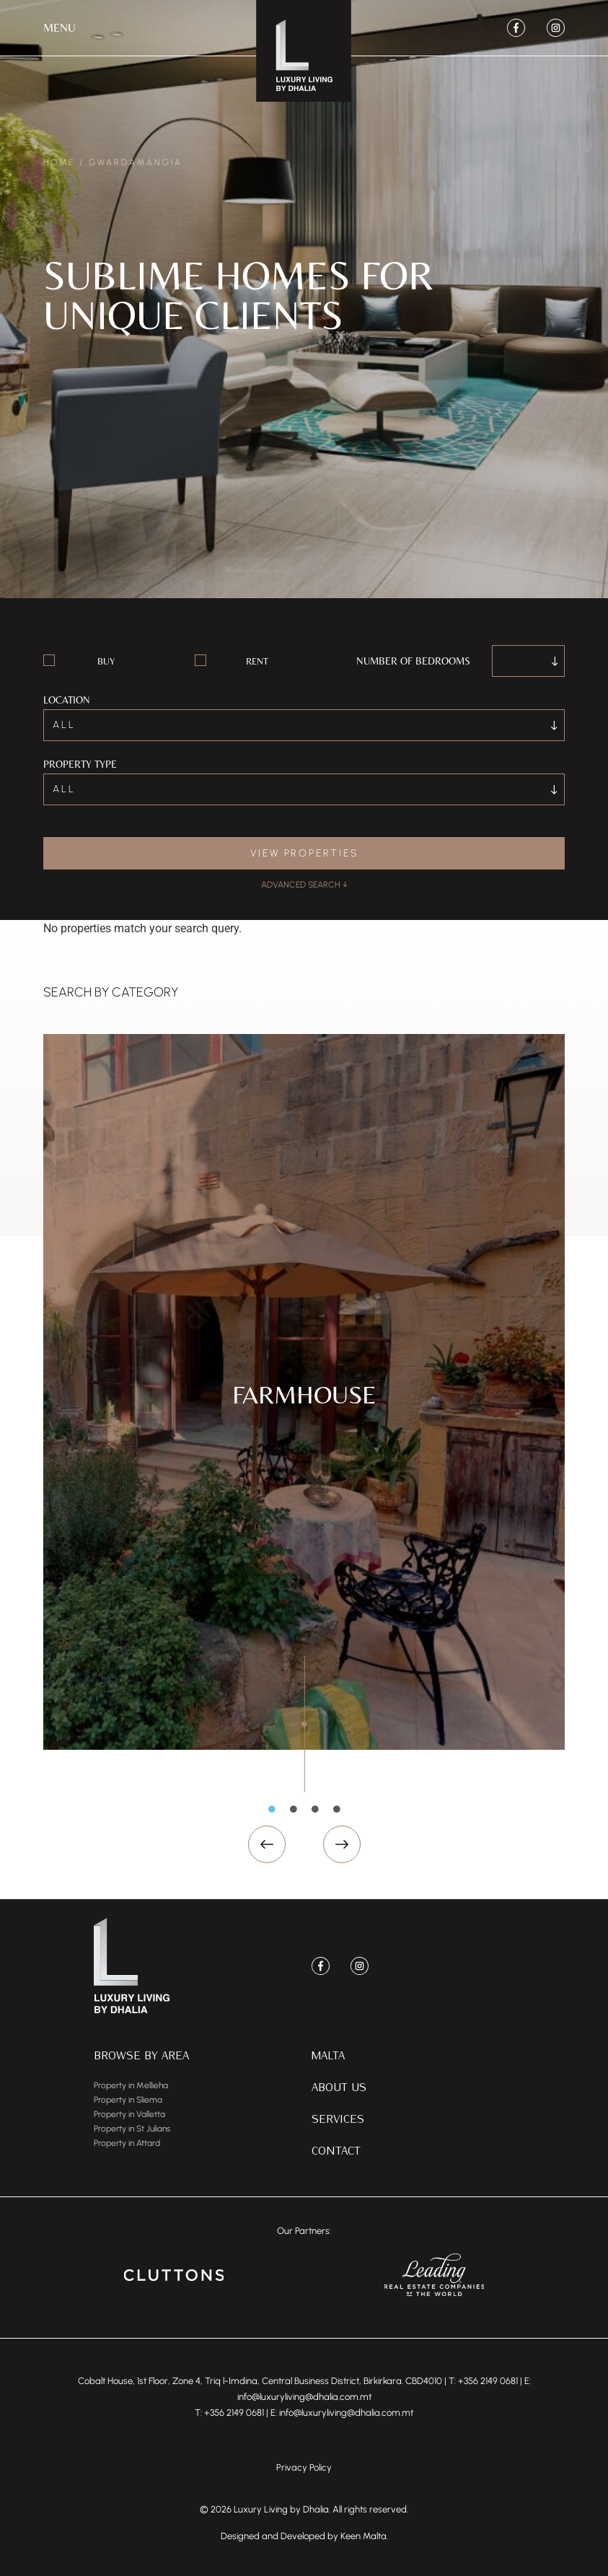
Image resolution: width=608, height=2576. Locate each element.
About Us (339, 2086)
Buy (106, 661)
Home (59, 162)
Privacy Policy (304, 2467)
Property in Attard (127, 2143)
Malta (328, 2054)
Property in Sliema (128, 2100)
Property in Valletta (129, 2114)
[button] (59, 28)
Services (338, 2118)
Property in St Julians (132, 2129)
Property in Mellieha (131, 2085)
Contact (336, 2149)
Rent (257, 661)
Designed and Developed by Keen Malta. (304, 2536)
